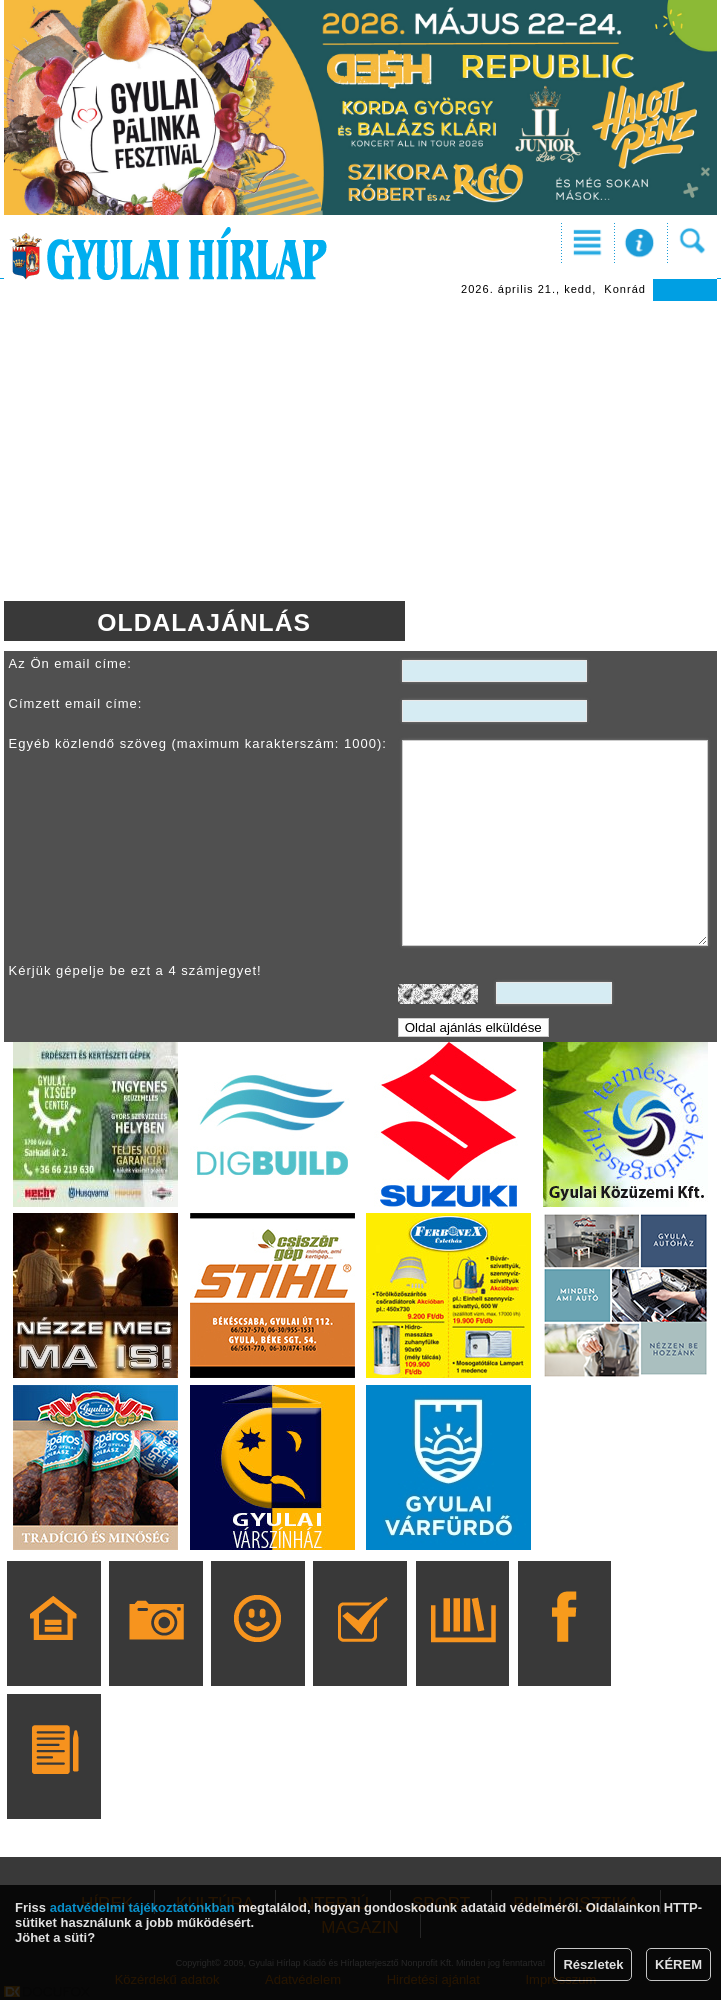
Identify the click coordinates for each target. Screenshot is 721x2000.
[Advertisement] (361, 451)
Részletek (593, 1964)
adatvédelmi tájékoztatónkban (142, 1907)
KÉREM (678, 1964)
